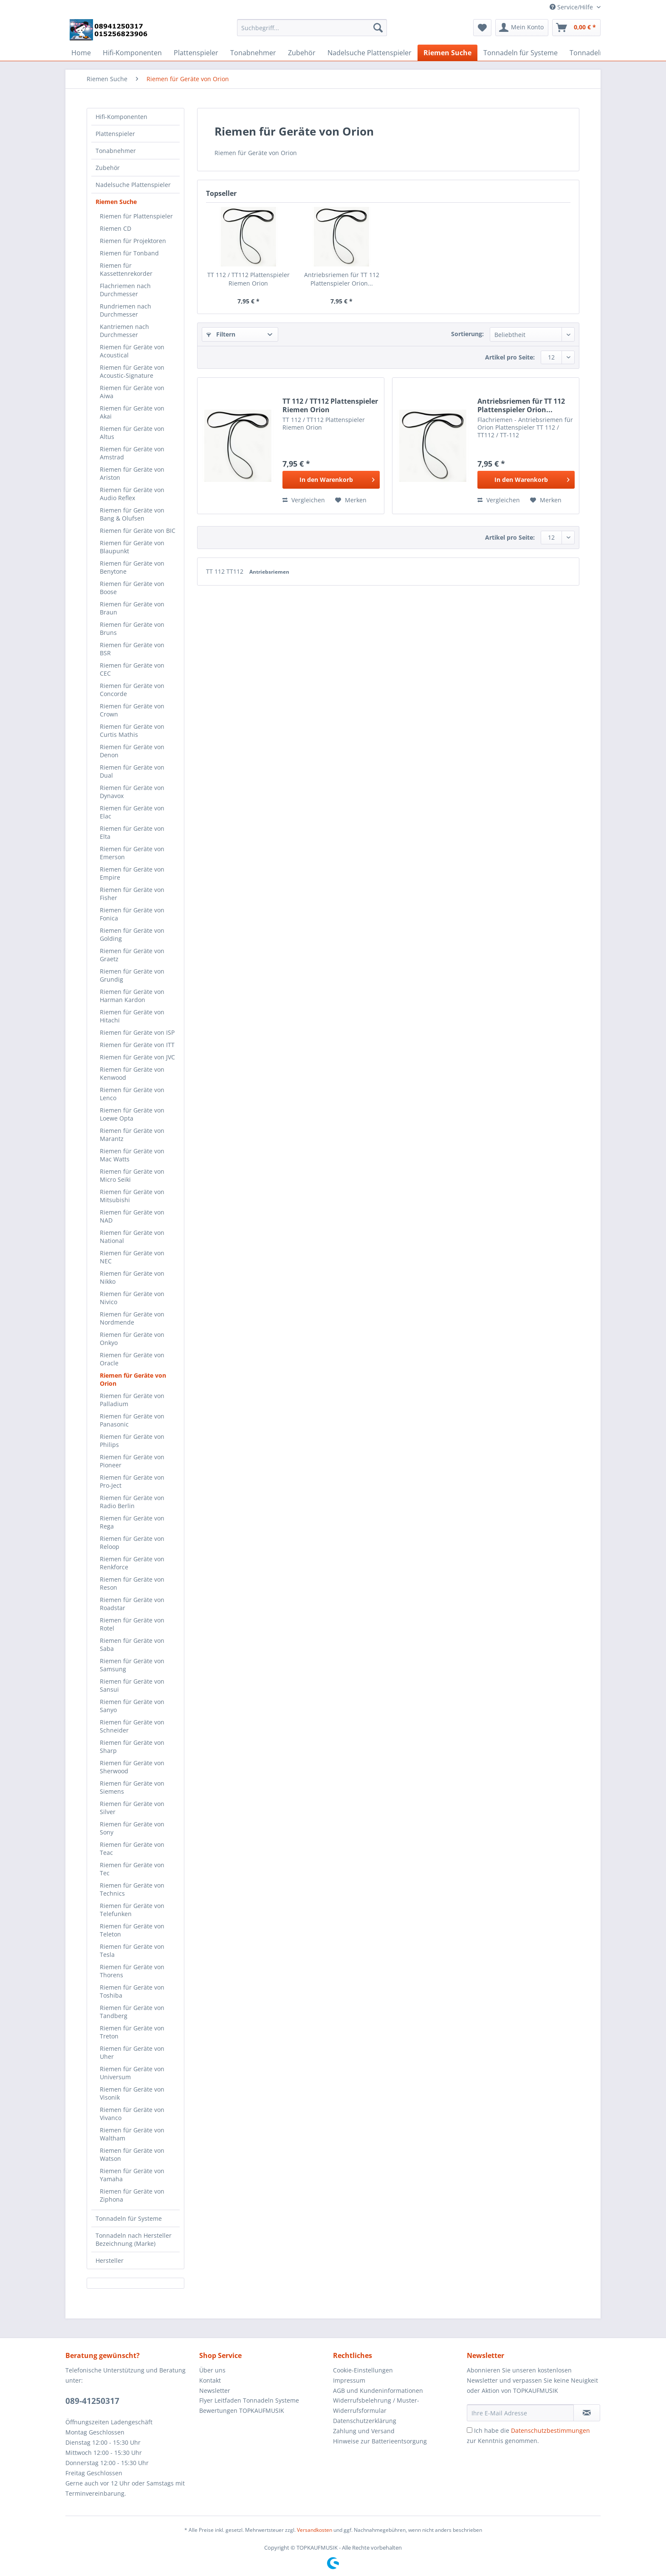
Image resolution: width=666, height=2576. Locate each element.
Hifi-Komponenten (121, 117)
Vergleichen (303, 500)
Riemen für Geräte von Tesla (132, 1950)
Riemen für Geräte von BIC (137, 531)
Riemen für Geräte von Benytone (132, 567)
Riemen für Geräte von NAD (132, 1216)
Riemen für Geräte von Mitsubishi (132, 1196)
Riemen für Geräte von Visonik (132, 2093)
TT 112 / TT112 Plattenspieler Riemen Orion (248, 279)
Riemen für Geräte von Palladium (132, 1400)
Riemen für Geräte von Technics (132, 1889)
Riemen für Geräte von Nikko (132, 1277)
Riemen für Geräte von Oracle (132, 1359)
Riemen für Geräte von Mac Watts (132, 1155)
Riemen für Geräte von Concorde (132, 690)
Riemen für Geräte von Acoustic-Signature (132, 371)
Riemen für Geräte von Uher (132, 2052)
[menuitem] (312, 31)
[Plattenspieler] (196, 53)
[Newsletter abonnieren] (586, 2412)
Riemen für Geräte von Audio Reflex (132, 494)
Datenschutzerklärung (364, 2421)
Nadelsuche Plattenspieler (133, 185)
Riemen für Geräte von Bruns (132, 628)
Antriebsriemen (269, 571)
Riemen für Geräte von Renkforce (132, 1563)
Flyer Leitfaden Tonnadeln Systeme (249, 2400)
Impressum (349, 2380)
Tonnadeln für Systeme (129, 2218)
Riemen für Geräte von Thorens (132, 1971)
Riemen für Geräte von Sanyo (132, 1706)
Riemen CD (115, 228)
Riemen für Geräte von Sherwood (132, 1767)
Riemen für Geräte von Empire (132, 873)
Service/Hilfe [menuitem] (572, 7)
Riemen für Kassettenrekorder (126, 269)
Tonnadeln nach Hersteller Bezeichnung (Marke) (134, 2239)
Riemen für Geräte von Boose (132, 588)
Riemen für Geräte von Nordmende (132, 1318)
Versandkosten (314, 2530)
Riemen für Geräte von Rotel (132, 1624)
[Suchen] (378, 27)
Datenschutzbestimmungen (550, 2430)
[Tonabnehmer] (253, 53)
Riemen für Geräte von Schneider (132, 1726)
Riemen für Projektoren (133, 241)
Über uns (212, 2370)
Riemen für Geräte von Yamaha (132, 2175)
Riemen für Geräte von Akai (132, 412)
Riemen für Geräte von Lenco (132, 1094)
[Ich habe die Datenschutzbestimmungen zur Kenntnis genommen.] (469, 2430)
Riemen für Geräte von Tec (132, 1869)
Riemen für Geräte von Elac (132, 812)
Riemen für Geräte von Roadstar (132, 1604)
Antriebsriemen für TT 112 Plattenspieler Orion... (341, 279)
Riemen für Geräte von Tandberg (132, 2012)
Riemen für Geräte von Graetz (132, 955)
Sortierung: (467, 334)
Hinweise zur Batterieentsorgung (380, 2441)
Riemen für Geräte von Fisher (132, 894)
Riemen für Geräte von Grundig (132, 975)
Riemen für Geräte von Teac (132, 1848)
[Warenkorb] (576, 27)
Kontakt (210, 2380)
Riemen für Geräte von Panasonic (132, 1420)
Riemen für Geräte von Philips (132, 1440)
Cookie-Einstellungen (363, 2370)
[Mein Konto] (521, 27)
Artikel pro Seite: (510, 357)
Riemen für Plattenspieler (136, 216)
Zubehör (108, 168)
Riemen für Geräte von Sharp (132, 1746)
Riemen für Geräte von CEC (132, 669)
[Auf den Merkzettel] (351, 500)
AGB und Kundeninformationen (378, 2390)
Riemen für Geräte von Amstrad (132, 453)
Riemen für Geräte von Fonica (132, 914)
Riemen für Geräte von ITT (137, 1045)
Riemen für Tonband (129, 253)
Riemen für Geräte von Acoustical (132, 351)
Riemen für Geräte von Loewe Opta (132, 1114)
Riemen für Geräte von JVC (137, 1057)
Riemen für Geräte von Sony (132, 1828)
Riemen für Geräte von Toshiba (132, 1991)
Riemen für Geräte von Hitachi (132, 1016)
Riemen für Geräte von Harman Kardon (132, 996)
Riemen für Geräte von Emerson (132, 853)
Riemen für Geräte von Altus (132, 433)
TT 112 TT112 (225, 571)
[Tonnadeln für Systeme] (520, 53)
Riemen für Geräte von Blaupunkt (132, 547)
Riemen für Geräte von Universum (132, 2073)
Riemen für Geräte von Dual (132, 771)
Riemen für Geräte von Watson (132, 2154)
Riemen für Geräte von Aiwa (132, 392)
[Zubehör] (302, 53)
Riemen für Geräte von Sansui (132, 1685)
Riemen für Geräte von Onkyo (132, 1338)
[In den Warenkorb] (331, 480)
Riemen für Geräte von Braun (132, 608)
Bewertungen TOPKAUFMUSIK (241, 2410)
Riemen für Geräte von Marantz (132, 1135)
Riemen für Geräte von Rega (132, 1522)
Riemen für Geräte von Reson (132, 1583)
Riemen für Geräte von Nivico (132, 1298)
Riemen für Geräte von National (132, 1237)
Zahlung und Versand (364, 2431)
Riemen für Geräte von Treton (132, 2032)
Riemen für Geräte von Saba (132, 1644)
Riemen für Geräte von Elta (132, 832)
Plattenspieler (115, 134)
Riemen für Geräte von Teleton (132, 1930)
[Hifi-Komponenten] (132, 53)
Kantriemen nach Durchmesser (124, 331)
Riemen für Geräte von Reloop (132, 1542)
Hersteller (110, 2260)
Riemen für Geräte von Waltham (132, 2134)
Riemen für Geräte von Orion (133, 1379)
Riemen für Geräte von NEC (132, 1257)
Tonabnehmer (116, 151)
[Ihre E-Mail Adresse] (520, 2412)
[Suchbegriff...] (312, 27)
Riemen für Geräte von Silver (132, 1808)
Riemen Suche (116, 202)
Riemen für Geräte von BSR (132, 649)
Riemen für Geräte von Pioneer (132, 1461)
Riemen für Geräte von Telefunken (132, 1910)
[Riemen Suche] (447, 53)
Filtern (220, 334)
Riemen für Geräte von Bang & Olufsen (132, 514)
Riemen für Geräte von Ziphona (132, 2195)
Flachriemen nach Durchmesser (125, 290)
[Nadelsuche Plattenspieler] (370, 53)
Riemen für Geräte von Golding (132, 934)
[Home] (81, 53)
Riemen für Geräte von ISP (137, 1032)
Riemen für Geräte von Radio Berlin (132, 1502)
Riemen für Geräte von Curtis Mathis (132, 730)
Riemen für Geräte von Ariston (132, 473)
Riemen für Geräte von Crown (132, 710)
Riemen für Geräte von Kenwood (132, 1073)
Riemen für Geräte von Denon (132, 751)
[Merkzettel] (482, 27)
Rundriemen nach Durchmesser (125, 310)
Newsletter (214, 2390)
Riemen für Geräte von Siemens (132, 1787)
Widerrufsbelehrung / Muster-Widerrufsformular (376, 2405)
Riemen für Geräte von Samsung (132, 1665)
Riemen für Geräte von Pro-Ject (132, 1481)
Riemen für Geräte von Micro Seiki (132, 1175)
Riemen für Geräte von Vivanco (132, 2114)
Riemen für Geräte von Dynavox (132, 792)
